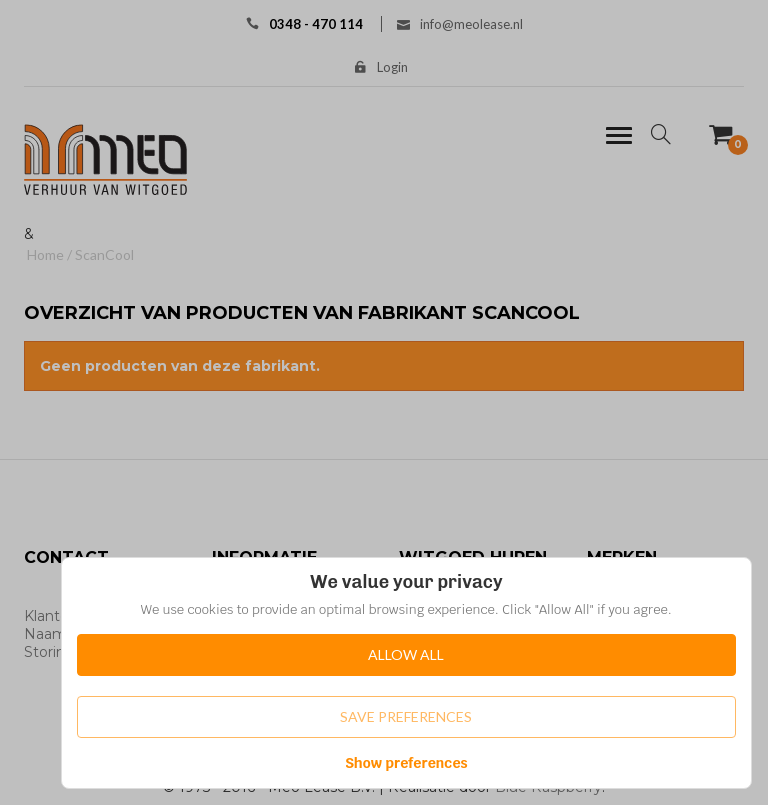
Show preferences (406, 763)
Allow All (406, 654)
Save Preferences (406, 716)
